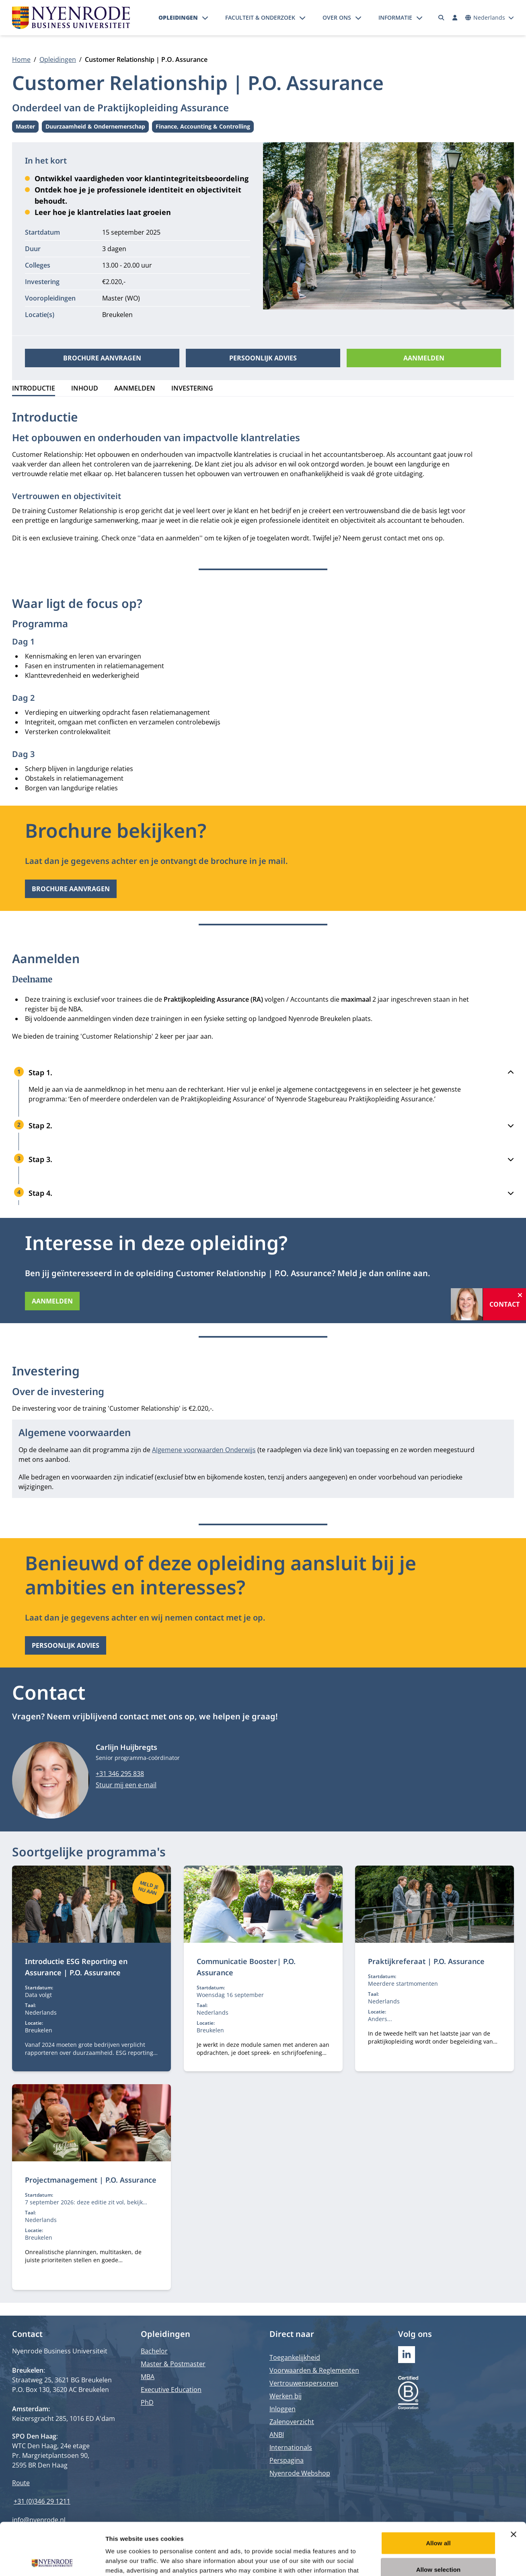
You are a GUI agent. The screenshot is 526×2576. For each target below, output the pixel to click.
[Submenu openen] (205, 17)
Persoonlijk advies (263, 358)
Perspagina (286, 2460)
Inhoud (84, 388)
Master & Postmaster (173, 2363)
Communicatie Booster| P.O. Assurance (246, 1966)
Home (21, 59)
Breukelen (117, 314)
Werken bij (285, 2396)
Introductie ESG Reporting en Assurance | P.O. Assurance (76, 1966)
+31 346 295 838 (120, 1773)
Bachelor (154, 2351)
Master (27, 128)
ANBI (276, 2434)
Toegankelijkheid (294, 2357)
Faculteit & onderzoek (260, 17)
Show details (422, 2560)
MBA (147, 2376)
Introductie (33, 388)
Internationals (290, 2447)
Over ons (337, 17)
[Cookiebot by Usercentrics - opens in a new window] (52, 2560)
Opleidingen (178, 17)
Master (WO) (121, 298)
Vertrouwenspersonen (303, 2383)
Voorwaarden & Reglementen (314, 2370)
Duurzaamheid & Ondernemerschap (95, 128)
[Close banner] (513, 2482)
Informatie (395, 17)
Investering (192, 388)
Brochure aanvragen (102, 358)
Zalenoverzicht (291, 2421)
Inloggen (282, 2408)
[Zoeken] (441, 17)
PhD (147, 2402)
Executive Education (171, 2389)
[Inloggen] (454, 17)
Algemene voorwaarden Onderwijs (204, 1449)
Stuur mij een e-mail (126, 1784)
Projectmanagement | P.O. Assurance (90, 2180)
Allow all (438, 2490)
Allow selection (438, 2517)
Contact (504, 1304)
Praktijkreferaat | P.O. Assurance (426, 1961)
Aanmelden (423, 358)
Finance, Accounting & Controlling (203, 128)
